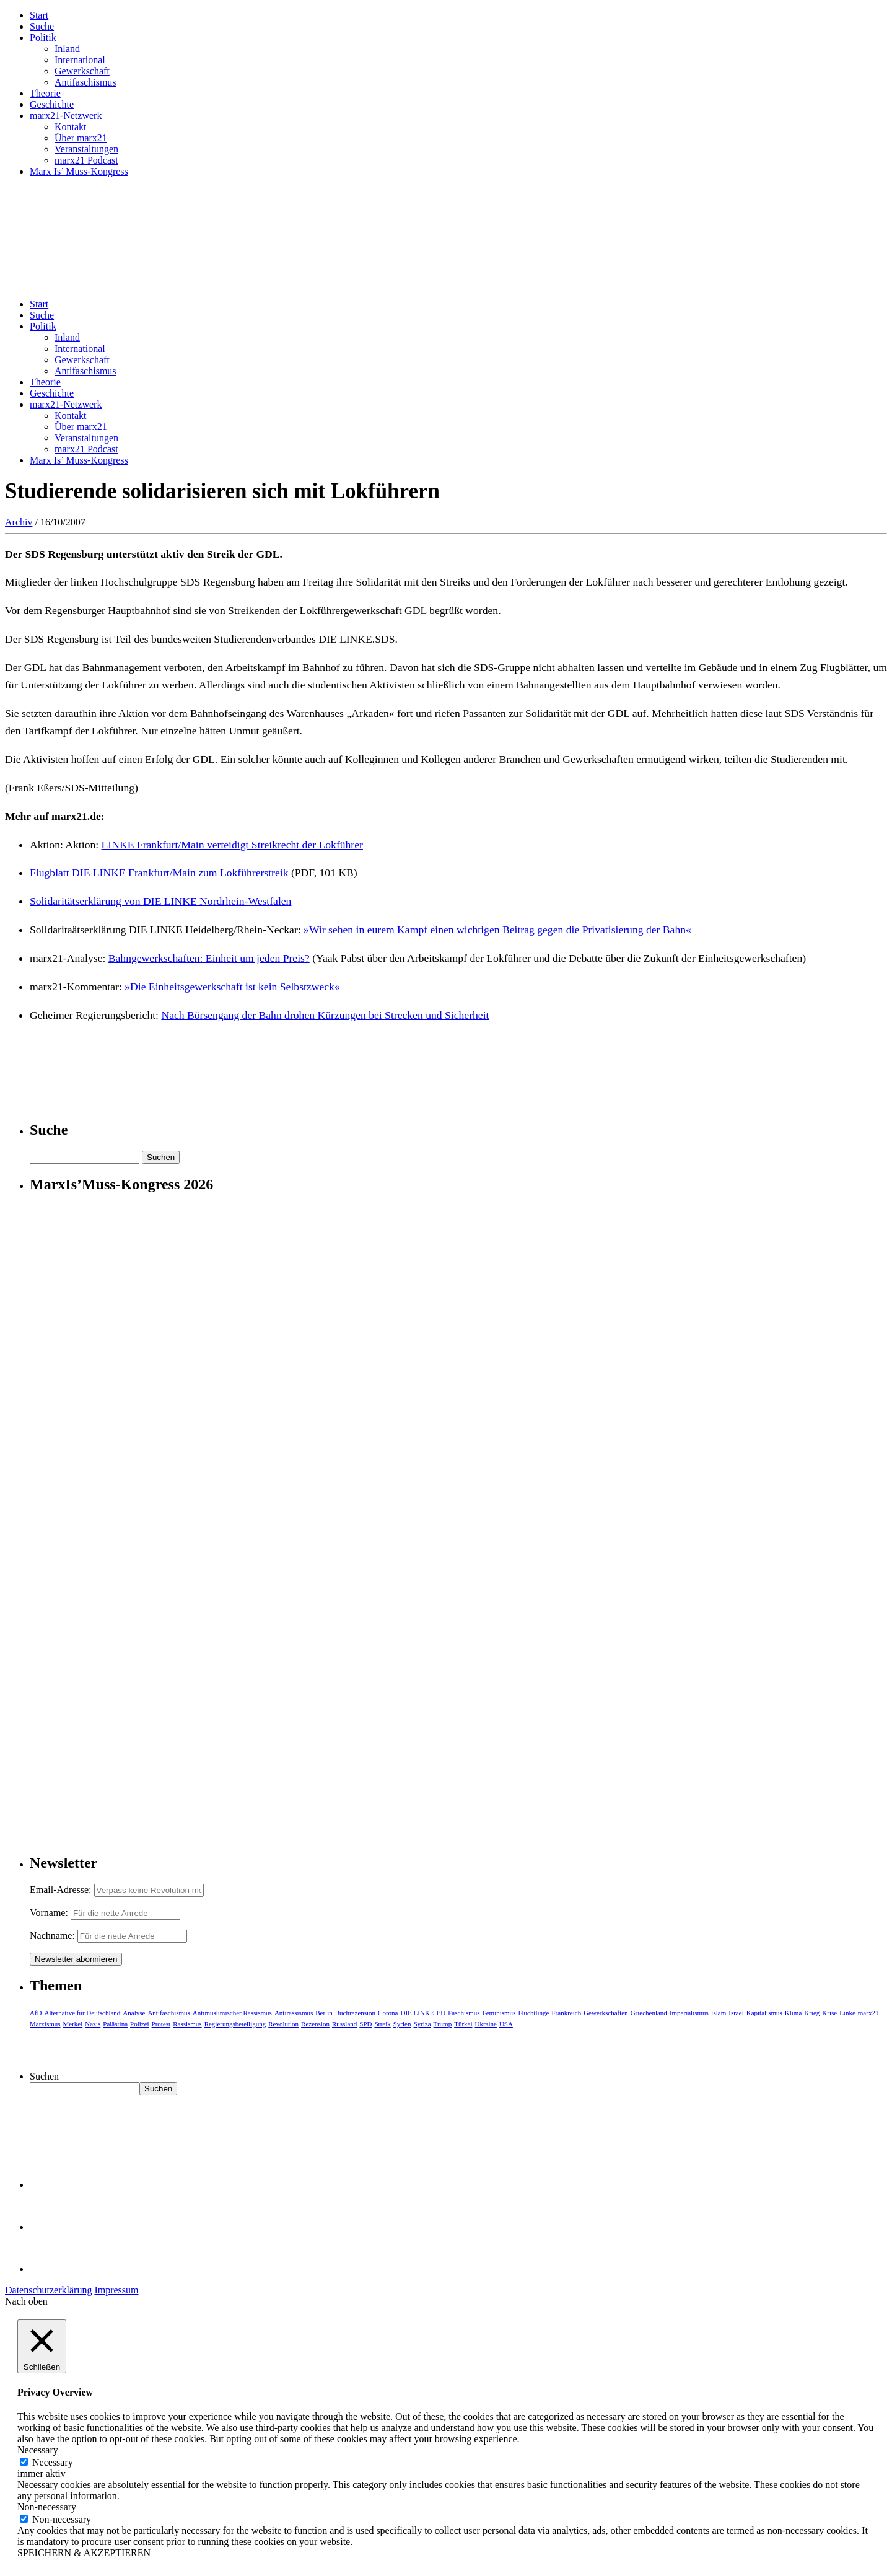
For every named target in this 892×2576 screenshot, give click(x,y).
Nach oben (26, 2301)
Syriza (422, 2024)
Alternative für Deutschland (83, 2012)
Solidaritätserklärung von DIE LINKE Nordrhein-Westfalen (160, 901)
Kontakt (71, 126)
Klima (793, 2012)
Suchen (44, 2076)
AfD (36, 2012)
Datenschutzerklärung (48, 2290)
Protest (161, 2024)
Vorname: (49, 1912)
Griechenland (649, 2012)
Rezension (315, 2024)
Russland (344, 2024)
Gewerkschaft (82, 71)
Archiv (18, 522)
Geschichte (52, 104)
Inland (67, 48)
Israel (735, 2012)
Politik (43, 37)
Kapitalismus (764, 2012)
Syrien (402, 2024)
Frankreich (567, 2012)
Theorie (45, 93)
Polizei (139, 2024)
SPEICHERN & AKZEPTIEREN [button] (84, 2552)
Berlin (324, 2012)
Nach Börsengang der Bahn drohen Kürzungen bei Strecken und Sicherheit (325, 1015)
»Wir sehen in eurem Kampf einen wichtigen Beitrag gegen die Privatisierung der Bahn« (497, 929)
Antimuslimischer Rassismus (232, 2012)
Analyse (134, 2012)
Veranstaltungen (86, 149)
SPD (365, 2024)
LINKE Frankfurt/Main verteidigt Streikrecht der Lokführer (232, 844)
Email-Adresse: (62, 1889)
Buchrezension (355, 2012)
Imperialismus (689, 2012)
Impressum (116, 2290)
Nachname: (52, 1935)
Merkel (73, 2024)
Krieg (812, 2012)
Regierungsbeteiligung (235, 2024)
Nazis (92, 2024)
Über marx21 (81, 138)
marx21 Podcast (86, 160)
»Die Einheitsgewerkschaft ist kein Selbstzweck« (232, 986)
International (80, 60)
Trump (443, 2024)
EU (441, 2012)
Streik (382, 2024)
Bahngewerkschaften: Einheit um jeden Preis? (209, 958)
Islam (718, 2012)
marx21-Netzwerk (66, 115)
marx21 (868, 2012)
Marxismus (45, 2024)
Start (39, 15)
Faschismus (463, 2012)
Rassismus (187, 2024)
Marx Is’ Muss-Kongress (79, 171)
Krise (829, 2012)
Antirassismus (293, 2012)
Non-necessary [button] (46, 2507)
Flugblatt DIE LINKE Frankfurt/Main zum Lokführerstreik (159, 872)
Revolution (283, 2024)
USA (506, 2024)
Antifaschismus (85, 82)
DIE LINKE (417, 2012)
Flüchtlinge (533, 2012)
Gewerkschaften (605, 2012)
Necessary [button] (37, 2450)
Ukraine (485, 2024)
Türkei (463, 2024)
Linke (847, 2012)
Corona (388, 2012)
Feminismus (499, 2012)
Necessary (52, 2462)
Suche (42, 26)
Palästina (115, 2024)
